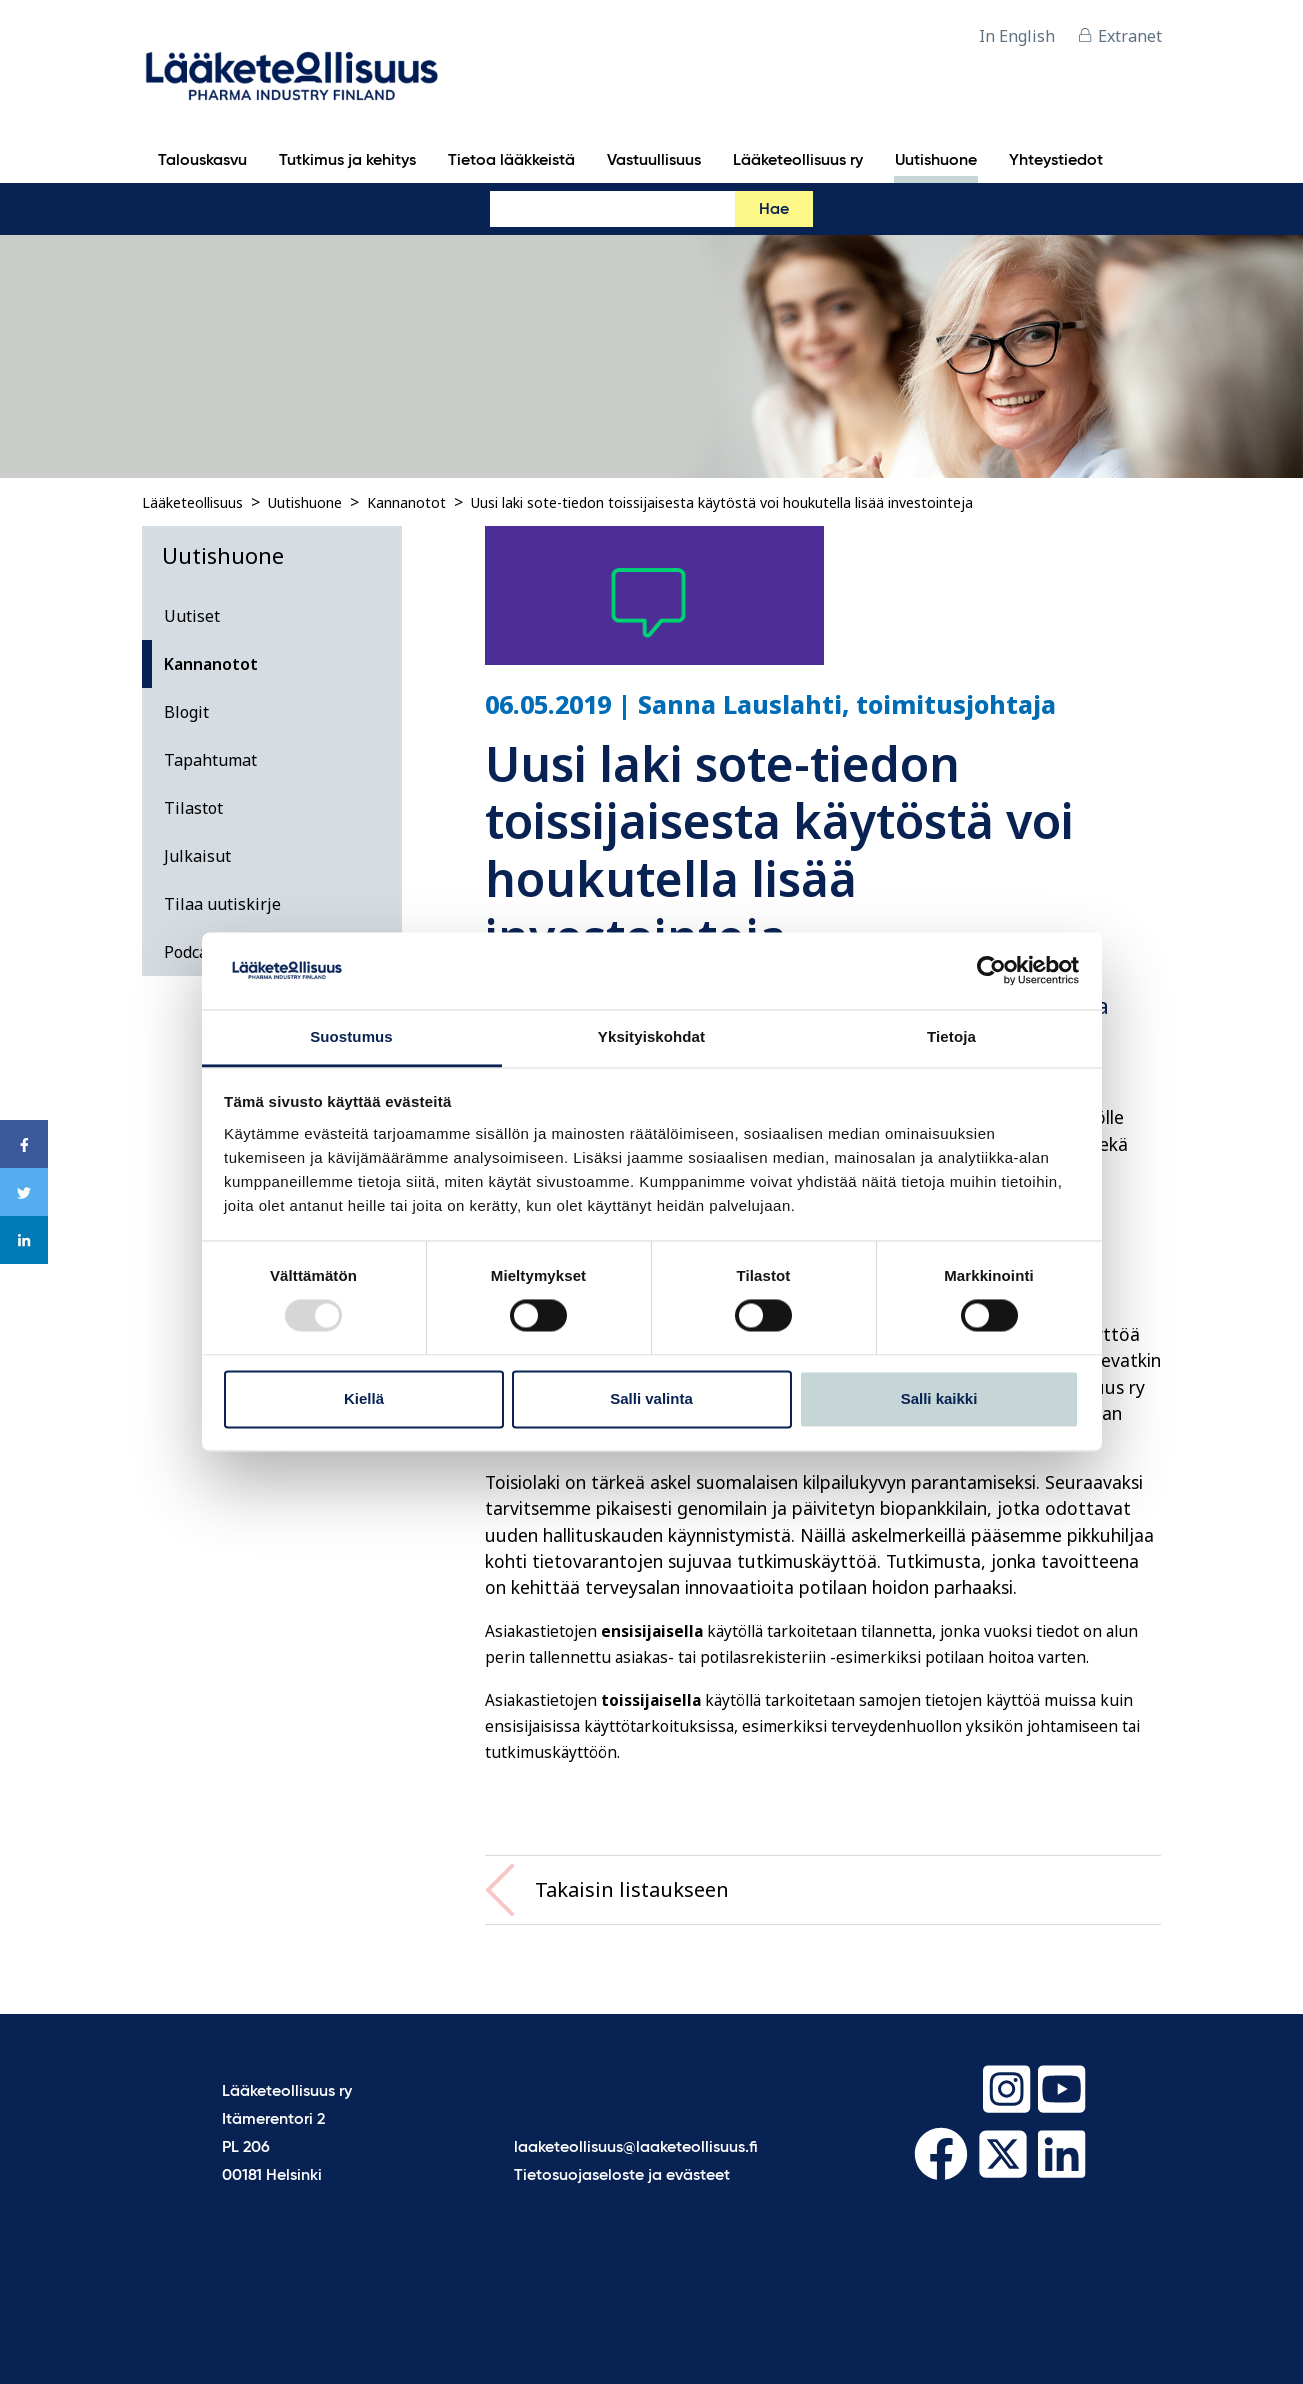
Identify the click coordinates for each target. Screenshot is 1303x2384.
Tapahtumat (210, 760)
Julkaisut (197, 856)
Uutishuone (305, 502)
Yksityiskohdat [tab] (651, 1036)
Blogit (186, 712)
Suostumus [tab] (351, 1036)
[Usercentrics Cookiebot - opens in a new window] (991, 971)
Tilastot (193, 808)
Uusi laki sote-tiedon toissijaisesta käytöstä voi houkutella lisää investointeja (722, 502)
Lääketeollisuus (192, 502)
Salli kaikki (939, 1398)
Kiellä (364, 1398)
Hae (774, 210)
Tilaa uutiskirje (222, 904)
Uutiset (192, 616)
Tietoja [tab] (951, 1036)
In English (1017, 36)
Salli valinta (651, 1398)
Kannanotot (406, 502)
